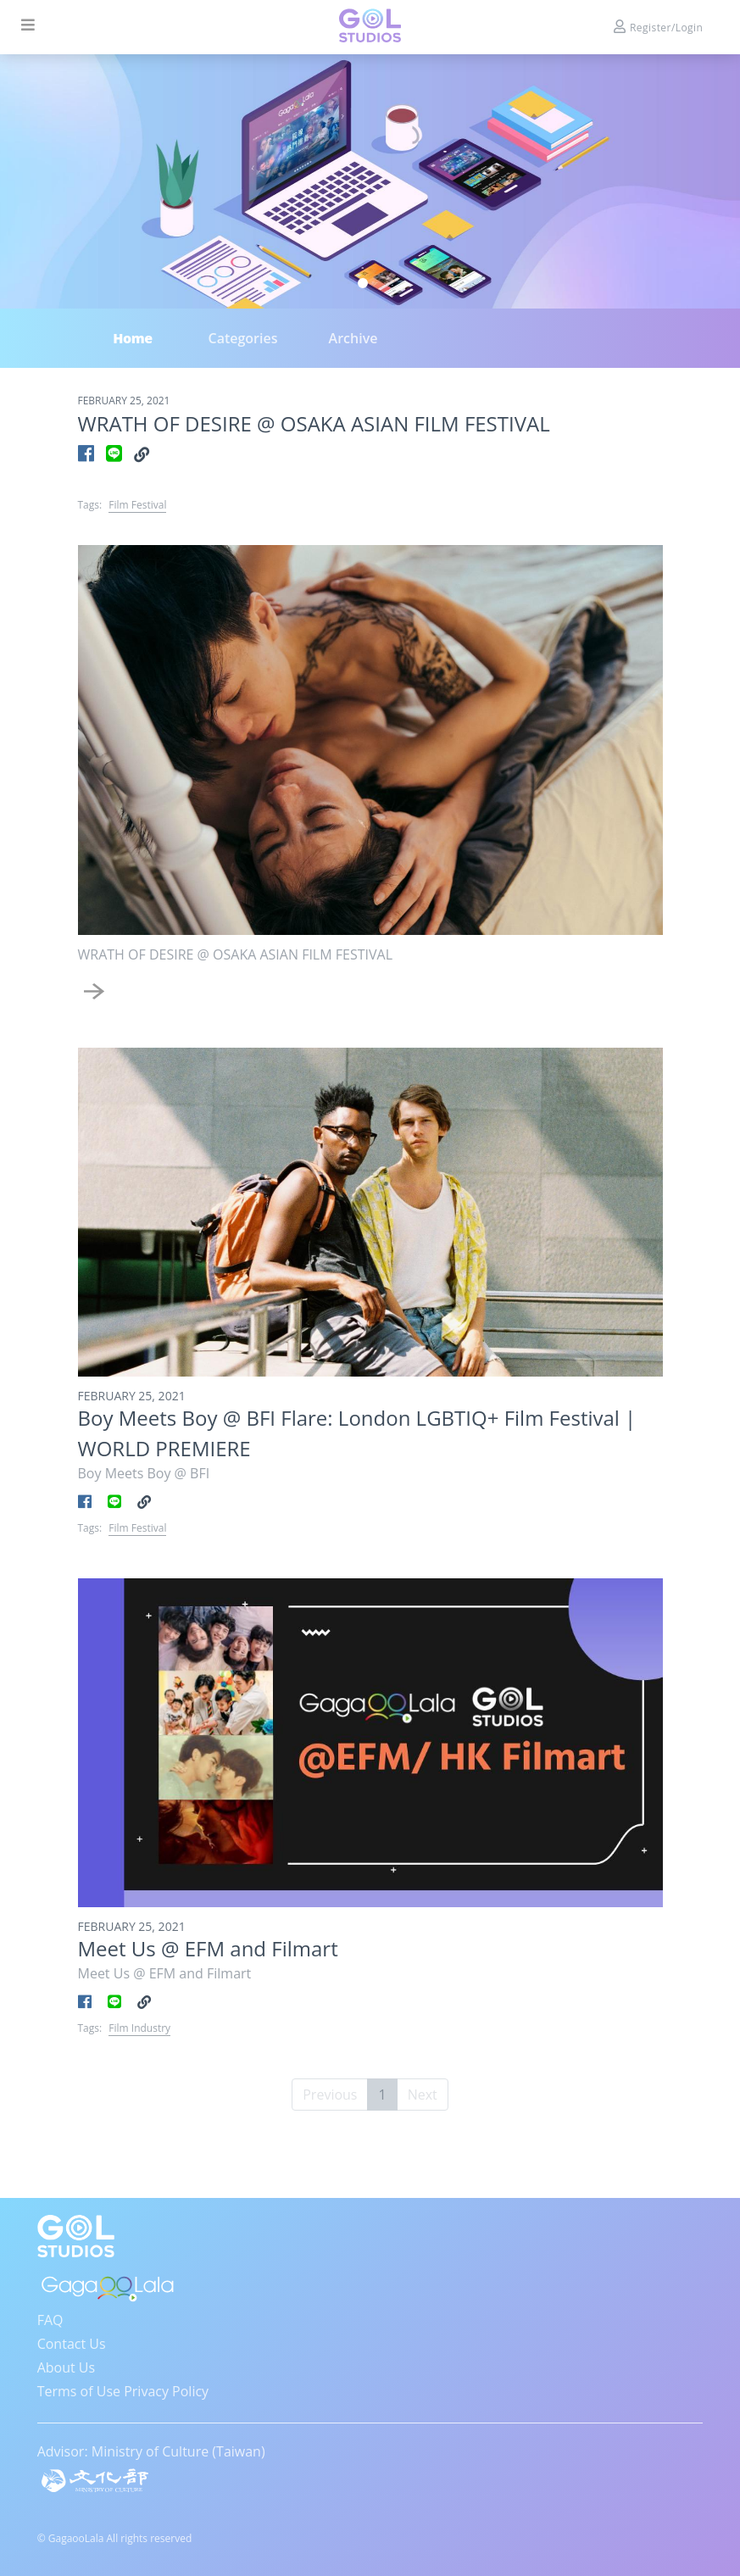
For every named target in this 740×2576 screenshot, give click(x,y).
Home (132, 338)
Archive (353, 338)
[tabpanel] (370, 181)
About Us (66, 2367)
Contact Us (71, 2343)
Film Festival (137, 505)
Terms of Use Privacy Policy (123, 2391)
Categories (243, 338)
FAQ (50, 2320)
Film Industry (139, 2028)
